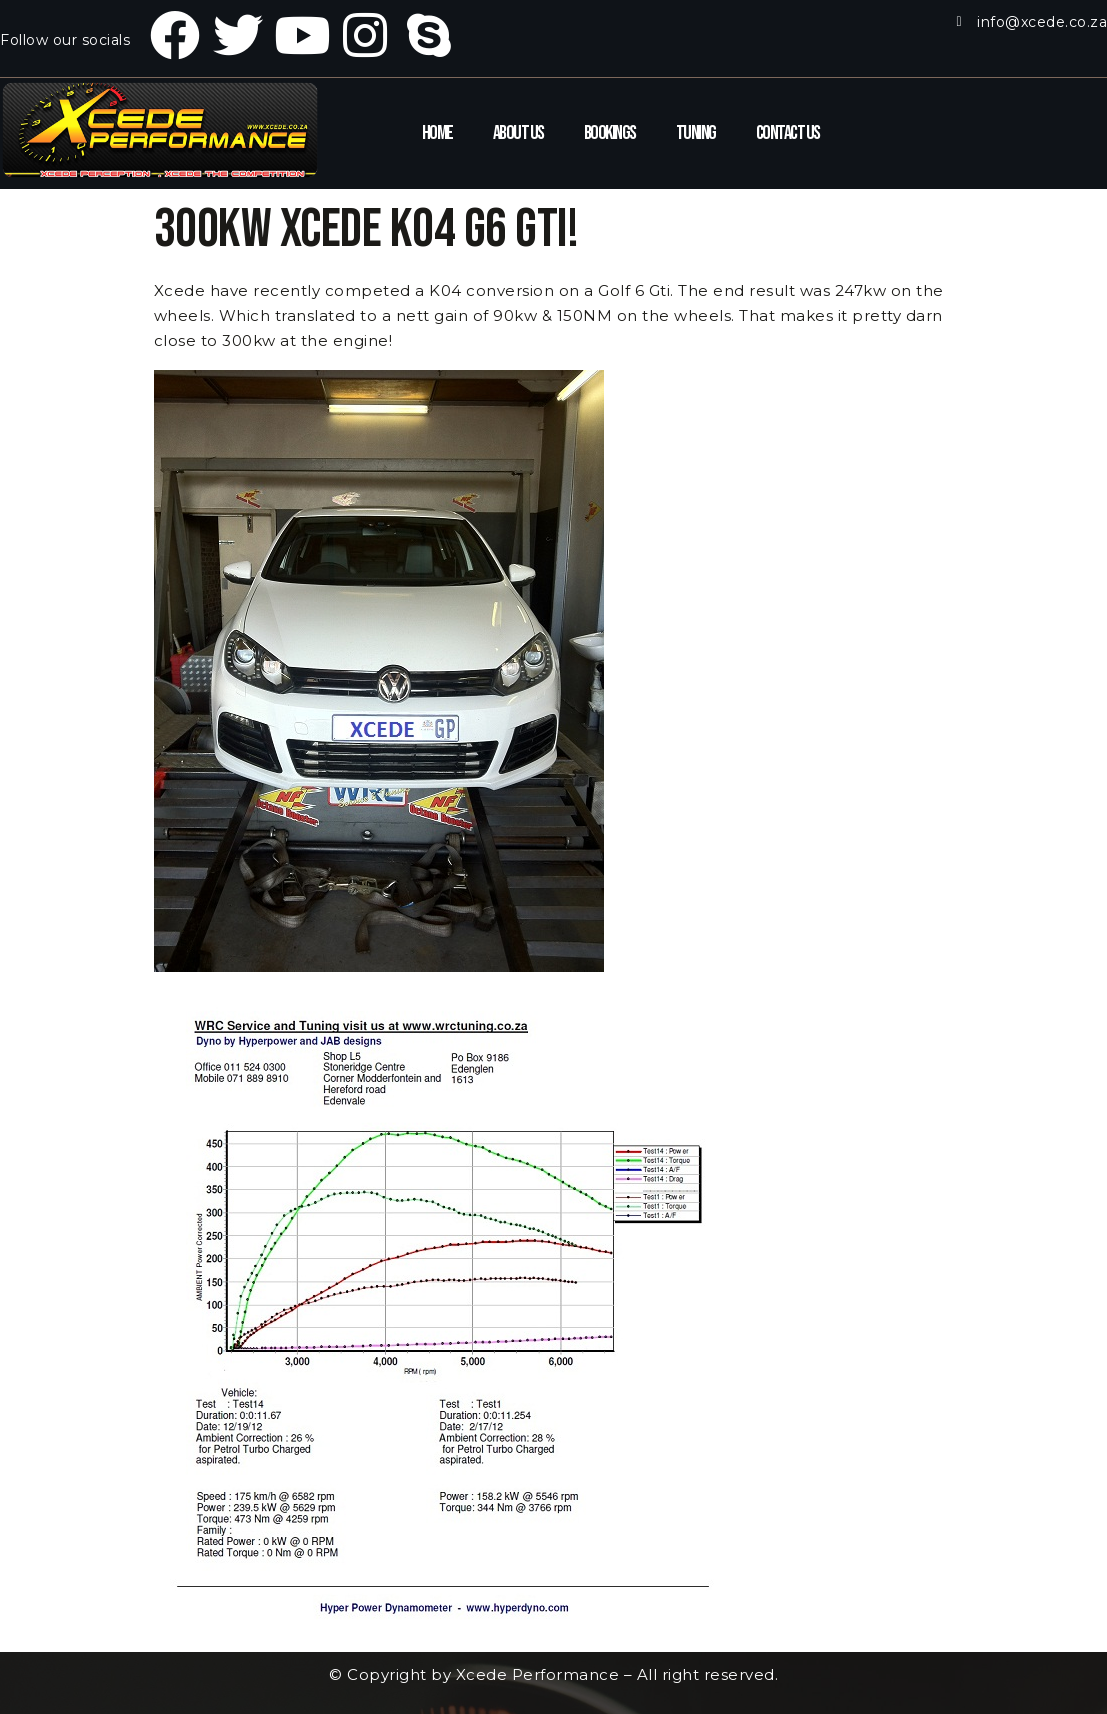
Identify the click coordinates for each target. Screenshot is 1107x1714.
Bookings (610, 133)
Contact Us (788, 133)
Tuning (696, 133)
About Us (518, 133)
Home (437, 133)
